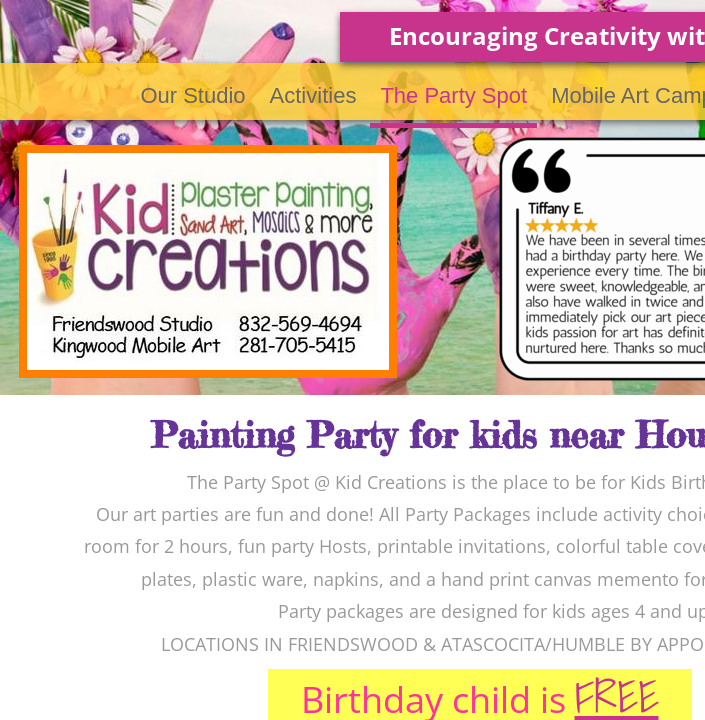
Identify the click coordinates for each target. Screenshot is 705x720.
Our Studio (192, 95)
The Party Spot (453, 95)
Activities (313, 95)
